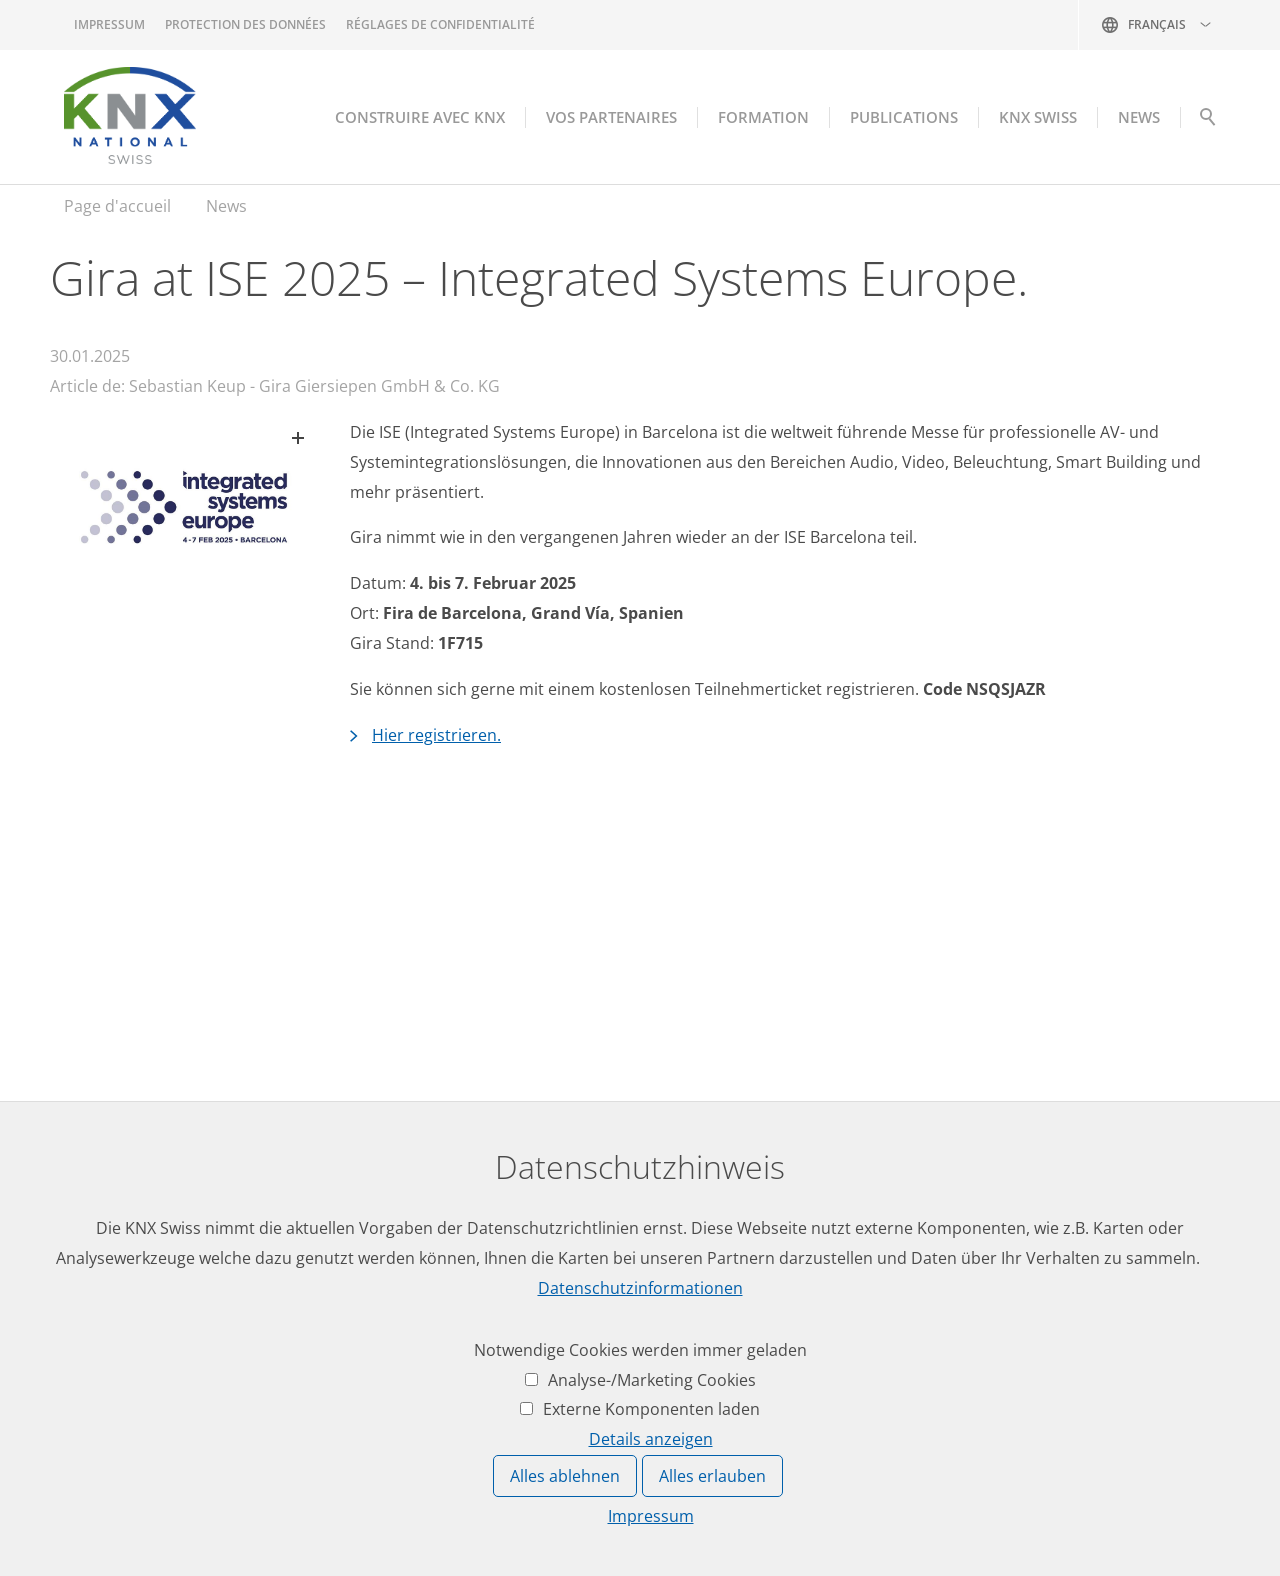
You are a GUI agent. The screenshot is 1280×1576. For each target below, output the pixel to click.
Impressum (109, 24)
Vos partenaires (611, 117)
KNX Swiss (1038, 117)
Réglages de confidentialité (440, 24)
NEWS (1139, 117)
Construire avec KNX (420, 117)
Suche (1207, 122)
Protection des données (245, 24)
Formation (763, 117)
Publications (904, 117)
